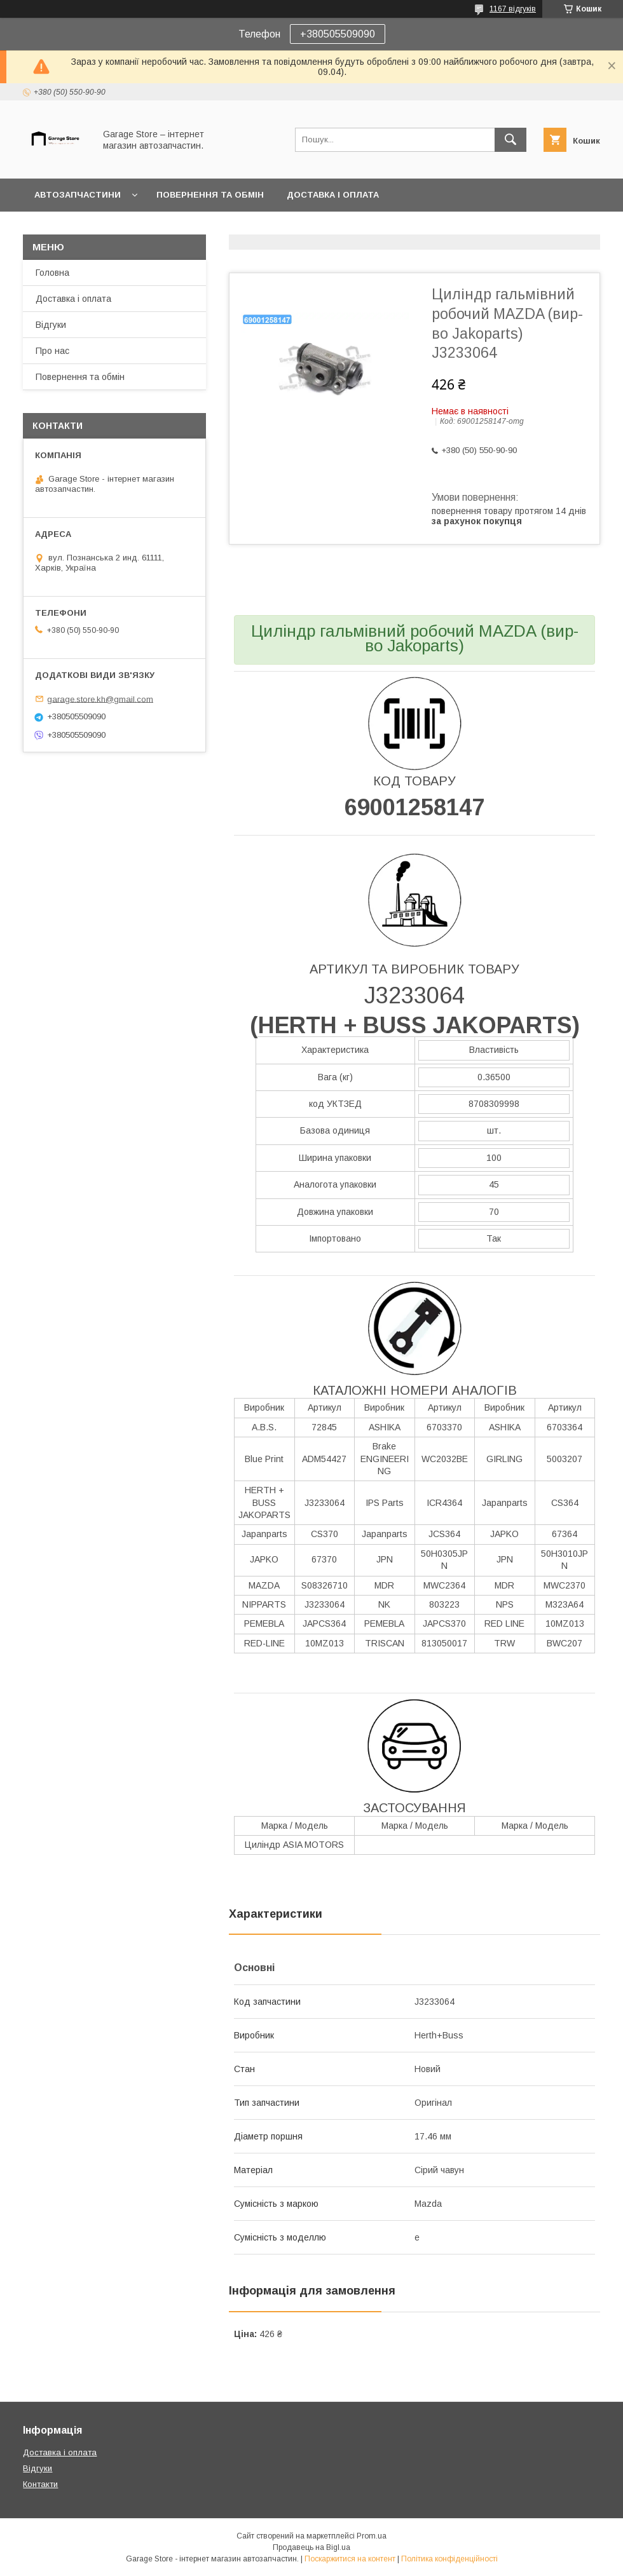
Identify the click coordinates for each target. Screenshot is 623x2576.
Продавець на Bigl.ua (311, 2547)
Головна (52, 273)
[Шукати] (510, 140)
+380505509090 (337, 34)
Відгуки (51, 325)
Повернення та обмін (210, 195)
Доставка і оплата (333, 195)
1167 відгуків (512, 8)
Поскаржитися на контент (350, 2558)
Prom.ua (372, 2536)
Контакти (40, 2484)
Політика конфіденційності (449, 2558)
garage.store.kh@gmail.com (100, 698)
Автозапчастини (77, 195)
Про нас (52, 351)
